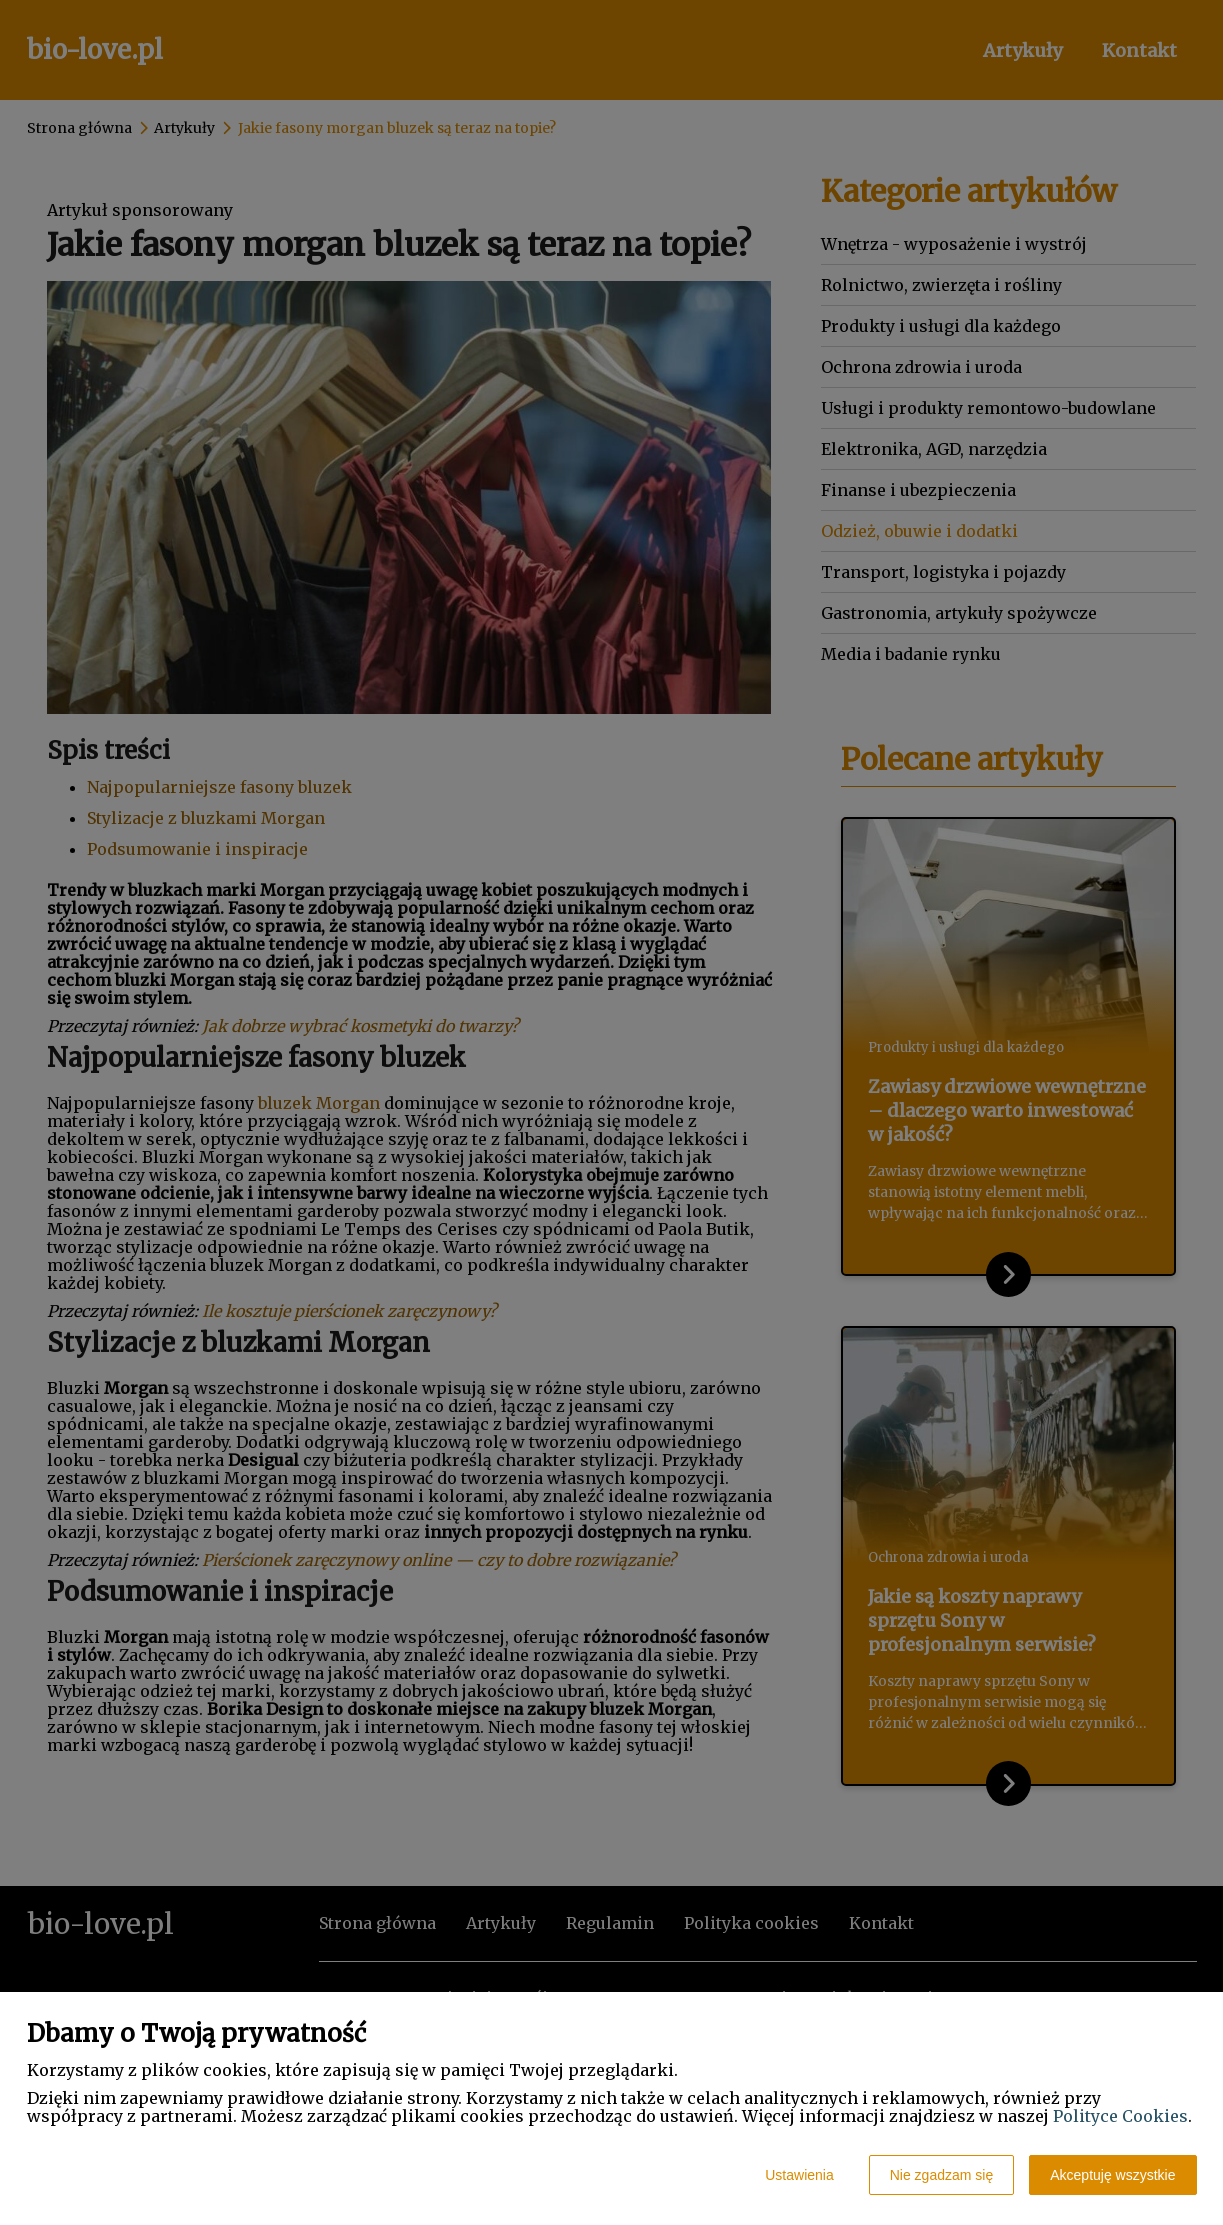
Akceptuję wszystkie (1112, 2175)
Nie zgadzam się (942, 2175)
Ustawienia (799, 2175)
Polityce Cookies (1120, 2116)
